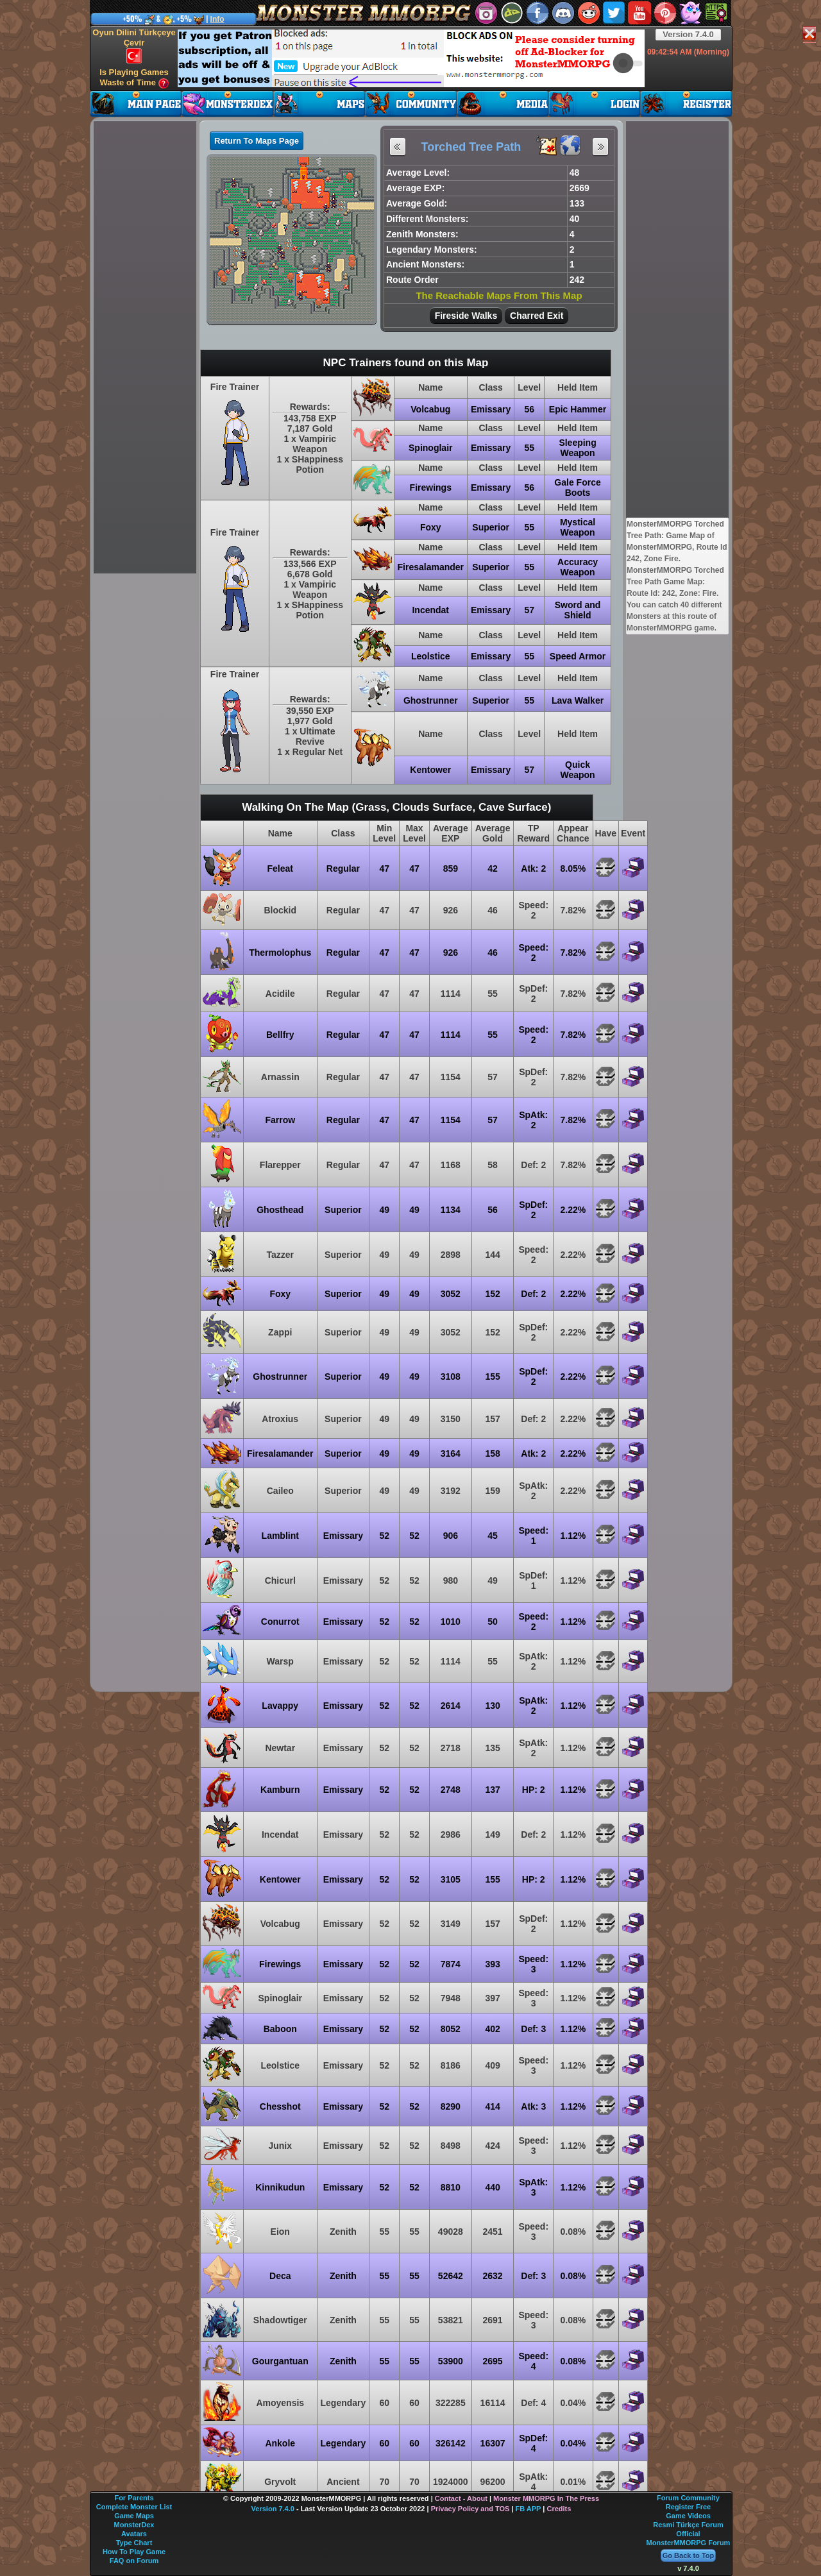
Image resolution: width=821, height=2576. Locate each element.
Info (217, 19)
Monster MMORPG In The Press (546, 2498)
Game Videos (688, 2516)
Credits (558, 2508)
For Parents (133, 2498)
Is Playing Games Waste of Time (134, 78)
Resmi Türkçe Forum (688, 2525)
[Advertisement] (411, 58)
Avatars (134, 2534)
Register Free (688, 2507)
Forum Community (688, 2498)
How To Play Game (134, 2551)
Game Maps (134, 2516)
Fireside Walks (466, 315)
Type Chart (134, 2542)
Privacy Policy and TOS (470, 2508)
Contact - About (461, 2498)
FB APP (528, 2508)
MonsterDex (134, 2525)
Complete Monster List (134, 2507)
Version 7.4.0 (688, 34)
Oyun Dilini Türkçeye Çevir (133, 46)
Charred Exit (536, 315)
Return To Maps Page (256, 141)
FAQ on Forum (134, 2560)
